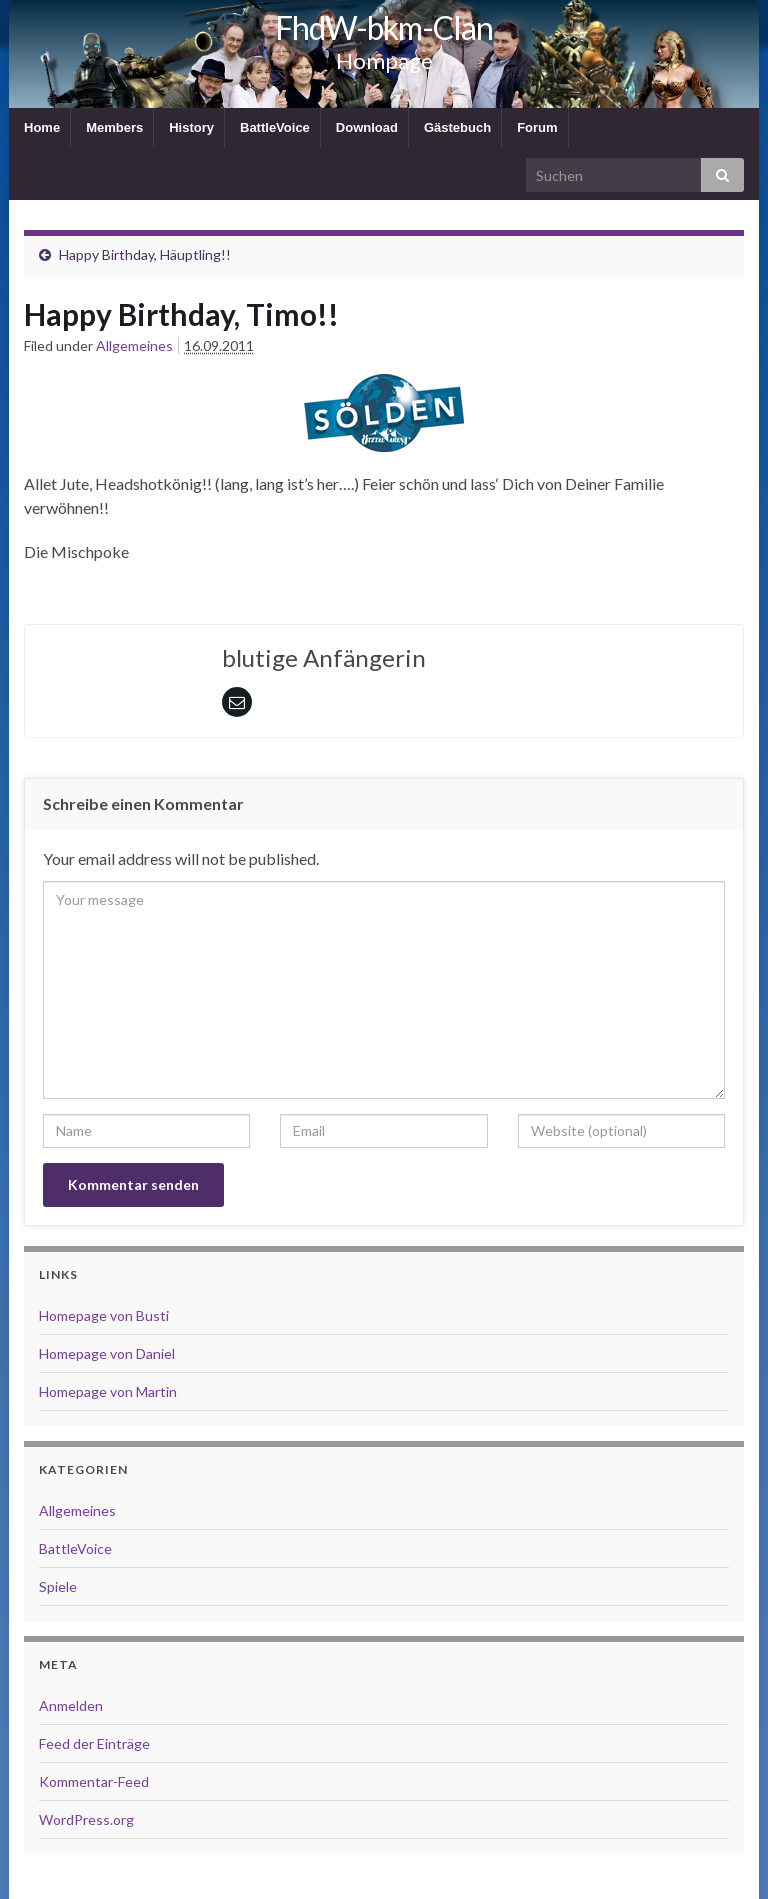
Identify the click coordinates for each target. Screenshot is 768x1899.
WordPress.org (86, 1819)
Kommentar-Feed (94, 1781)
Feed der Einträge (94, 1743)
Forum (537, 127)
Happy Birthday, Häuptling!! (145, 254)
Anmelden (71, 1705)
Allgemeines (134, 345)
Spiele (58, 1586)
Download (367, 127)
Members (114, 127)
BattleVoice (275, 127)
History (191, 127)
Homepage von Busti (104, 1315)
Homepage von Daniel (107, 1353)
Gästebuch (457, 127)
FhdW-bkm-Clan (384, 27)
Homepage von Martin (108, 1391)
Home (42, 127)
